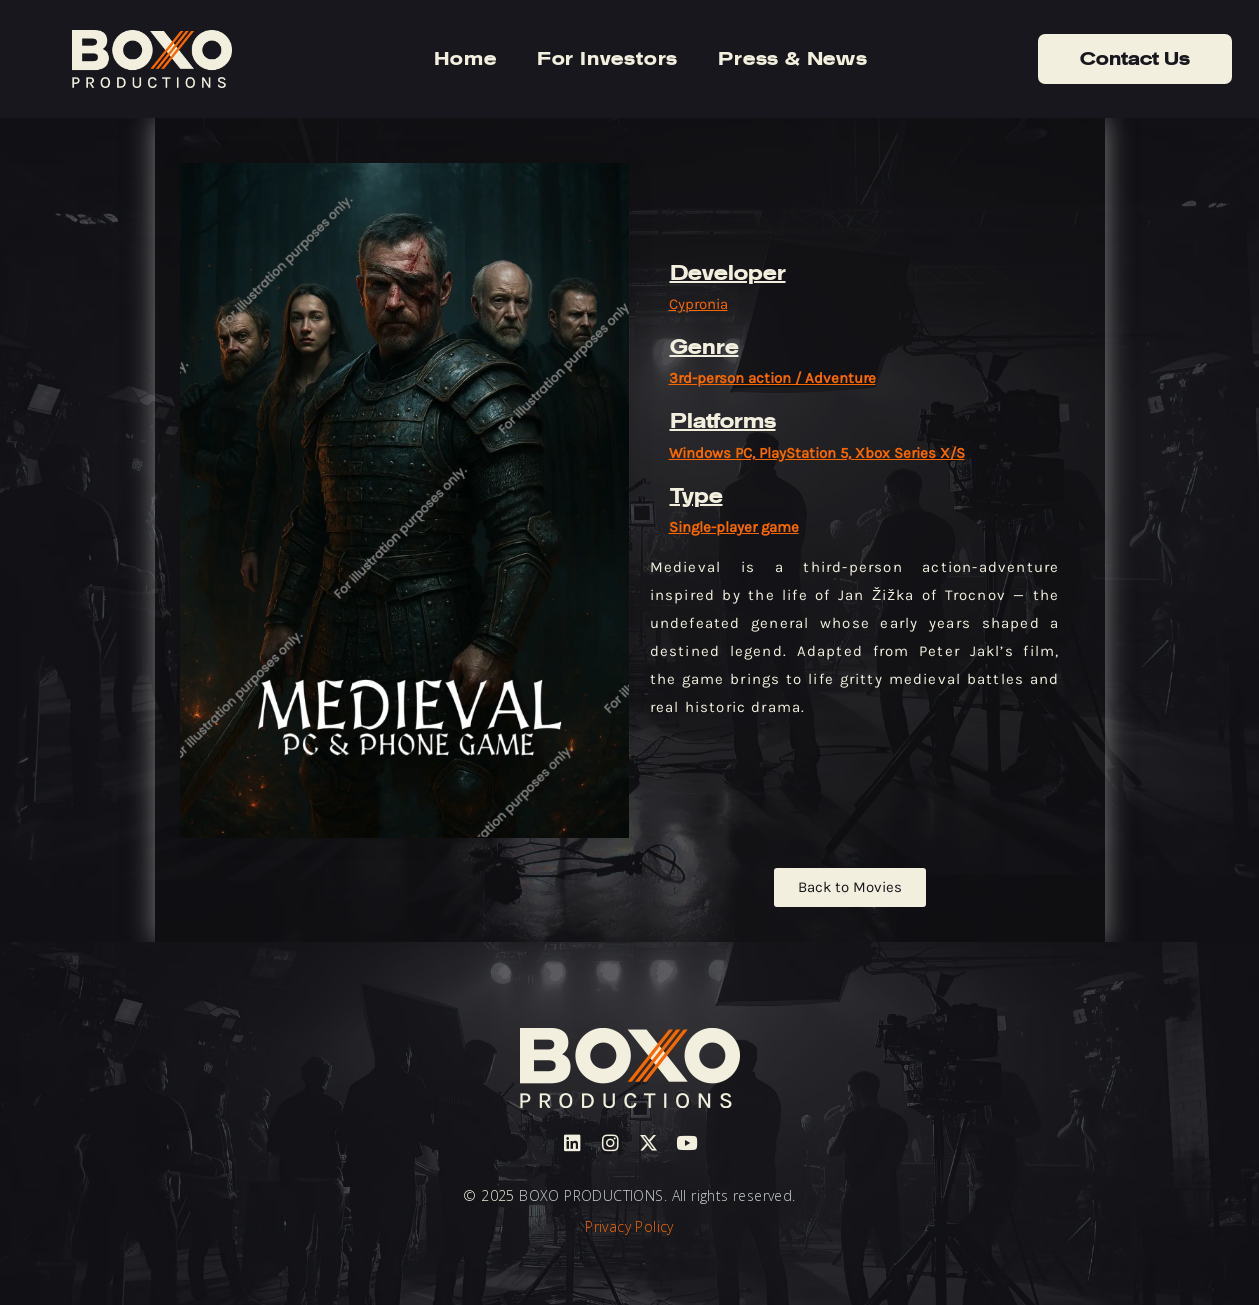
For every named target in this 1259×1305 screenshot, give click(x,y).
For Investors (607, 59)
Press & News (793, 59)
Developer (728, 273)
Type (696, 496)
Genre (704, 347)
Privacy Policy (629, 1226)
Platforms (723, 421)
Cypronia (698, 304)
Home (465, 59)
